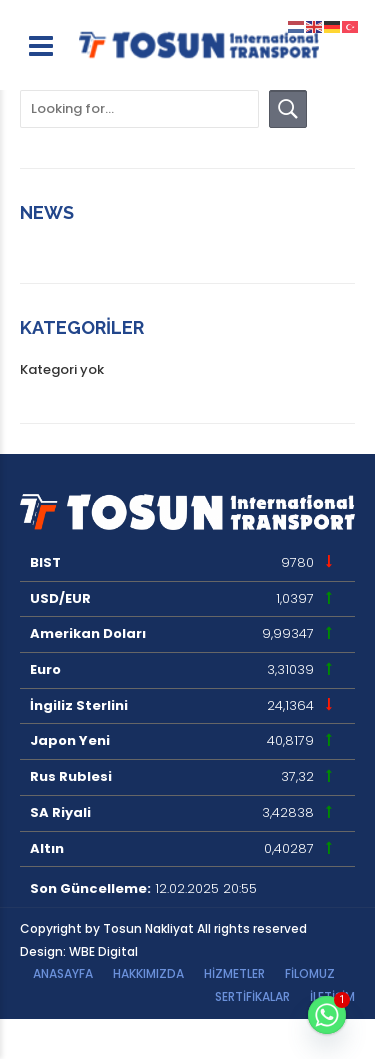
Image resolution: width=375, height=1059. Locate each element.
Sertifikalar (252, 996)
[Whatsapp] (327, 1015)
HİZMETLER (234, 973)
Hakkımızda (148, 973)
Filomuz (310, 973)
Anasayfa (63, 973)
